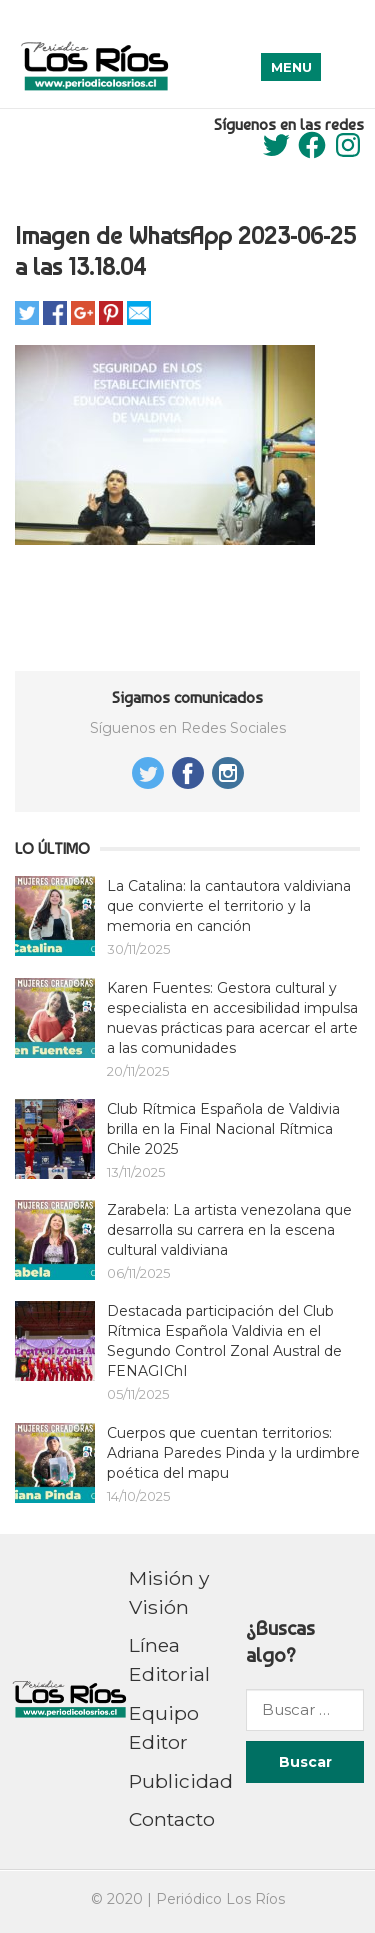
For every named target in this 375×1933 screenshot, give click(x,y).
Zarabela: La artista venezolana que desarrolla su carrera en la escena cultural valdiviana (229, 1230)
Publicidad (181, 1781)
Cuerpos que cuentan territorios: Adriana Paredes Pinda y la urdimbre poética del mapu (233, 1453)
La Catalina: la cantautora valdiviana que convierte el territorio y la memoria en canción (229, 906)
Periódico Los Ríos (220, 1899)
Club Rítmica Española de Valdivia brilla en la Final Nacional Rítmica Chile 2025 (223, 1129)
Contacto (172, 1819)
